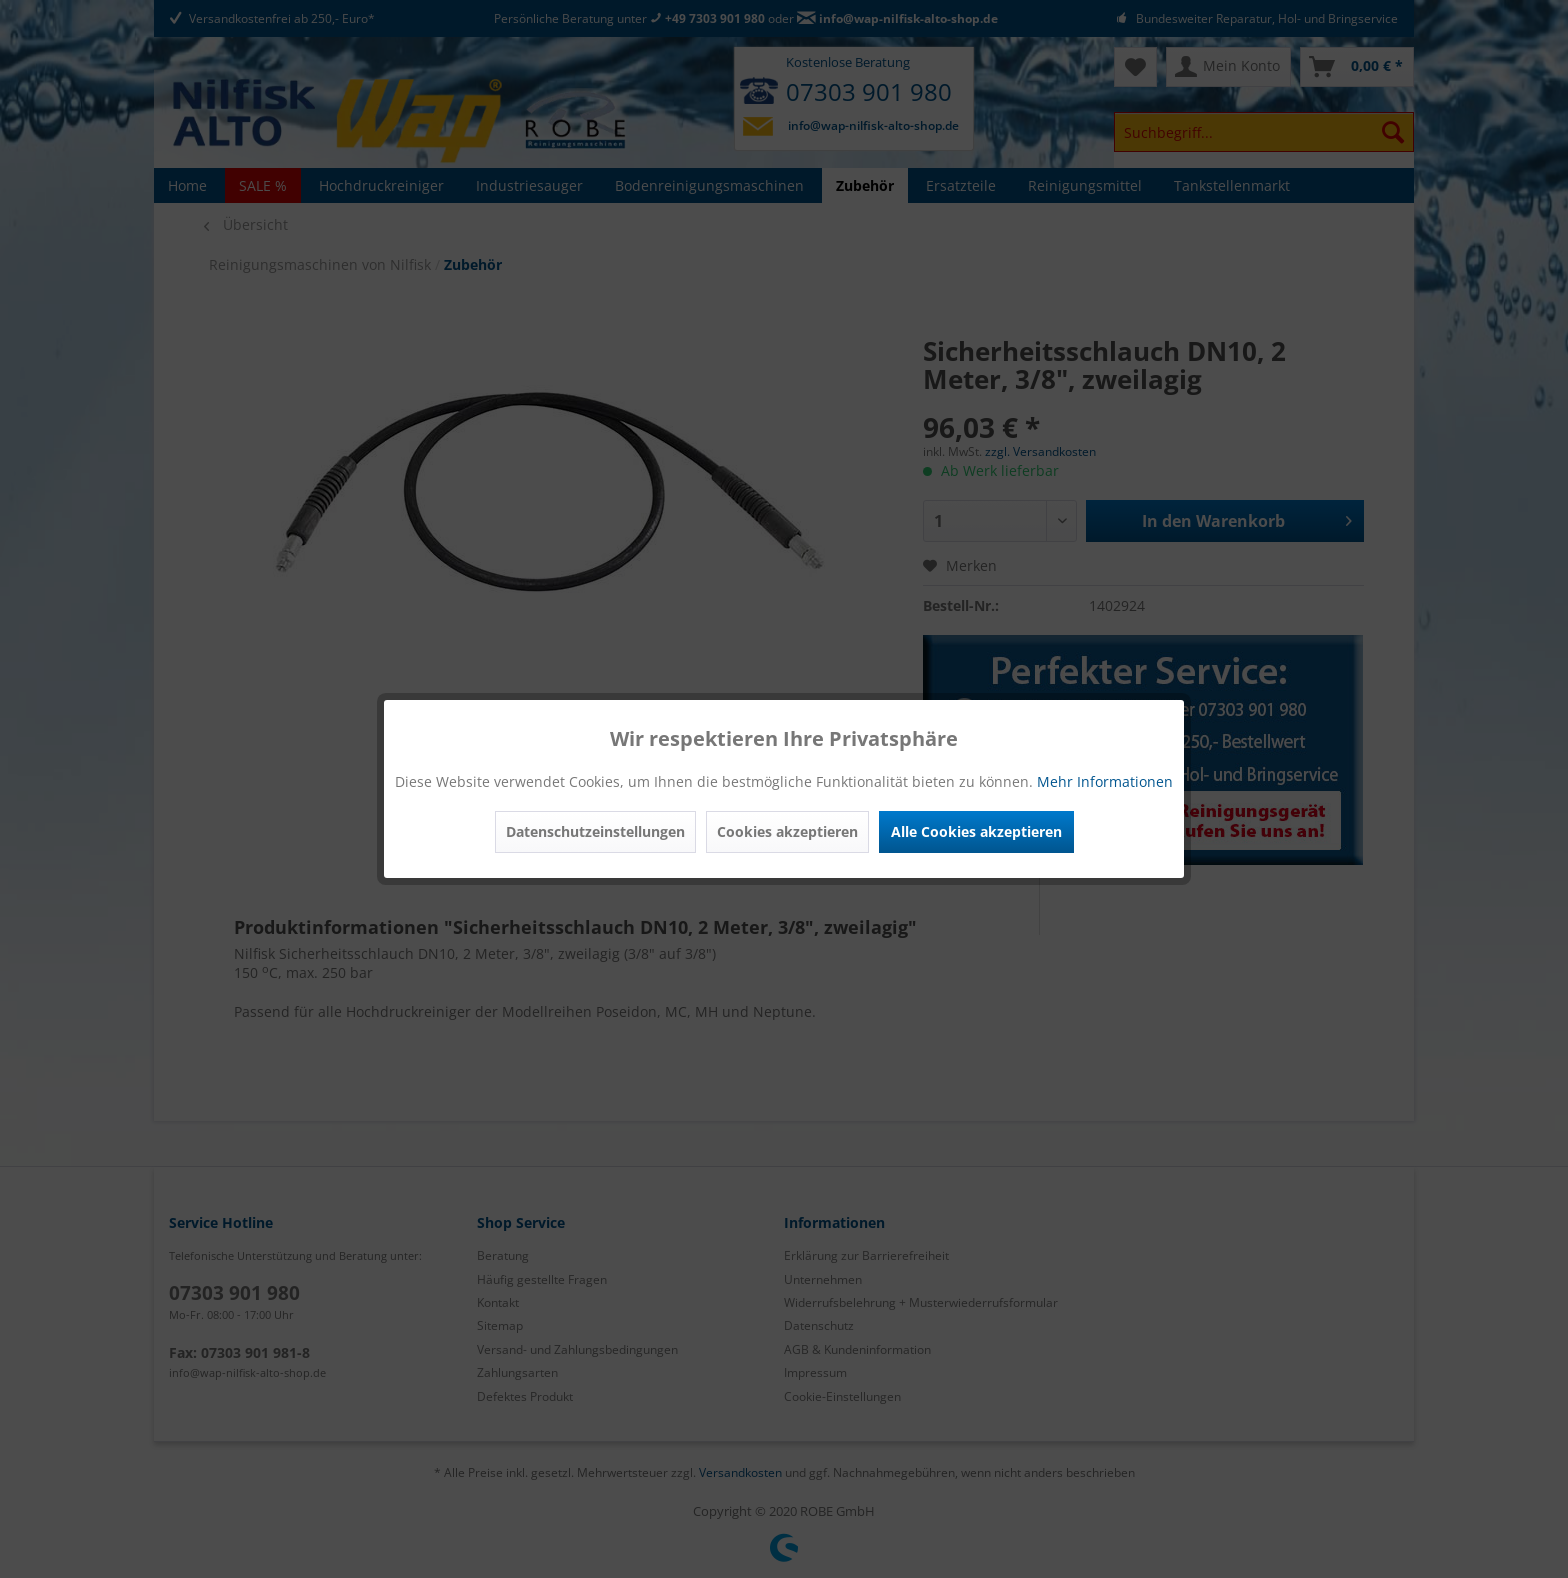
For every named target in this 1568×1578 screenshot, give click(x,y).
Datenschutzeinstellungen (595, 831)
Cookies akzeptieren (787, 831)
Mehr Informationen (1105, 781)
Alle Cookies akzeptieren (976, 831)
